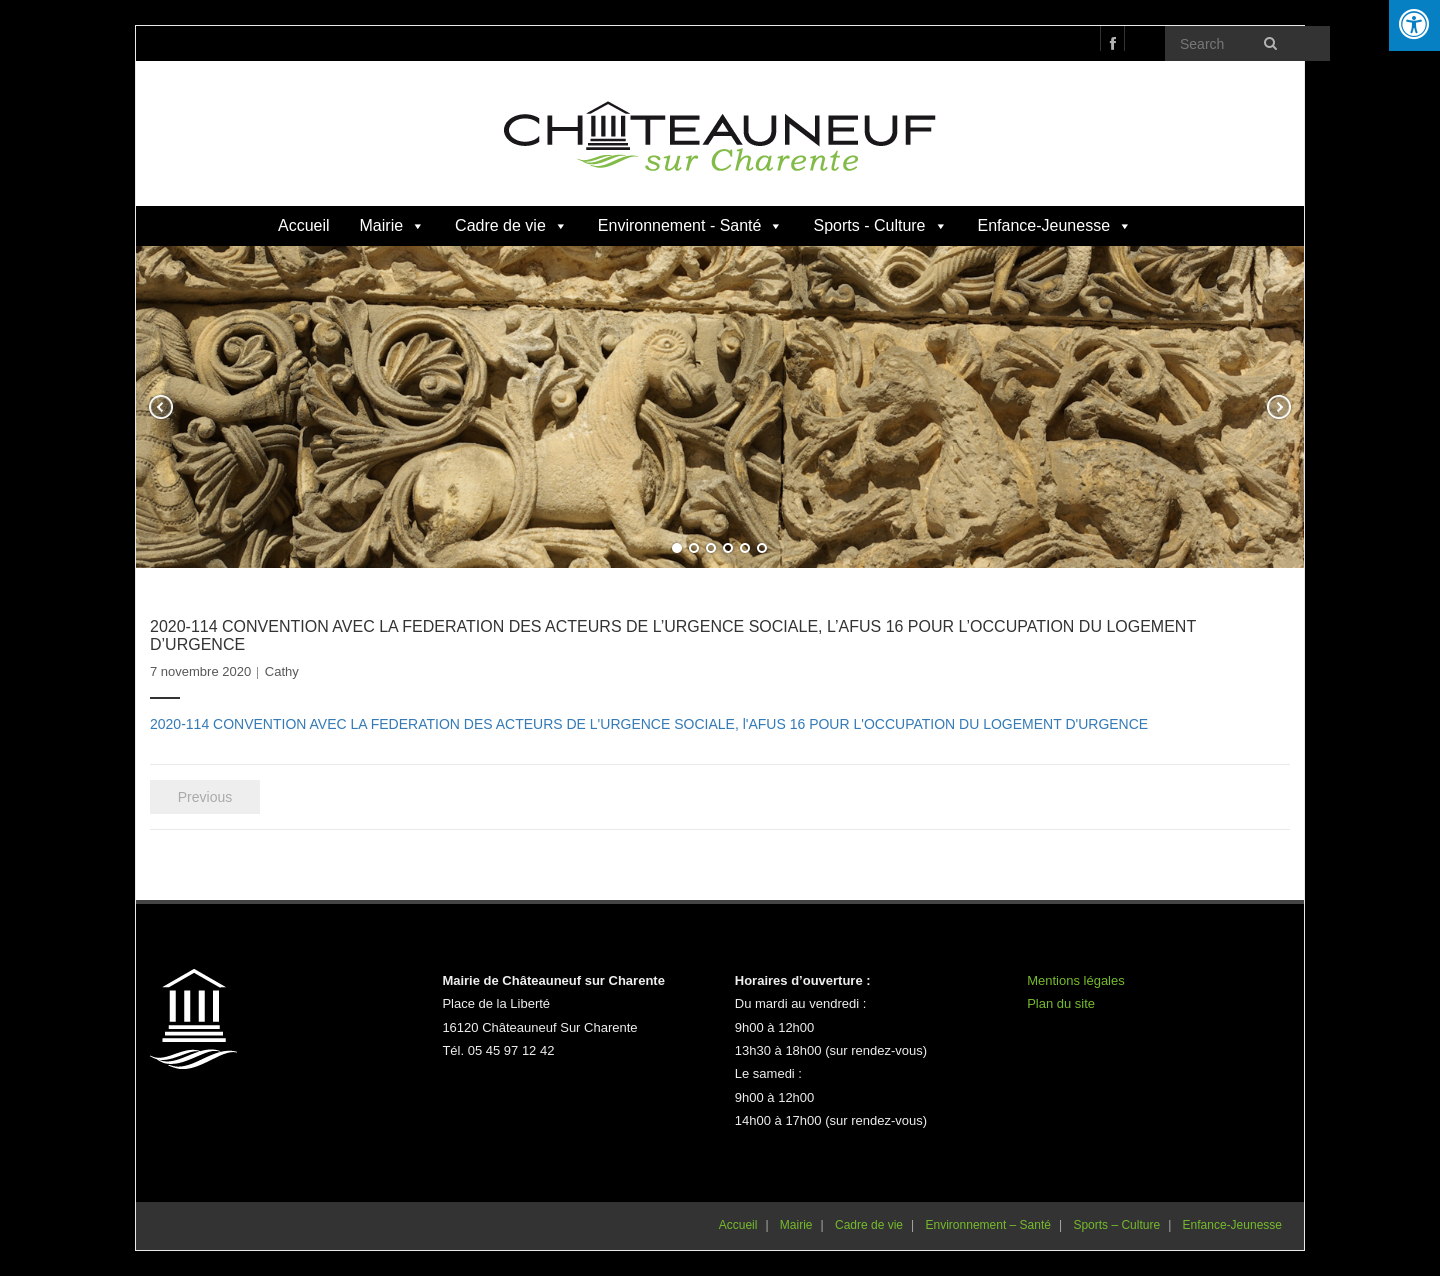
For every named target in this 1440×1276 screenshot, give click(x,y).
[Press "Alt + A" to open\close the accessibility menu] (1414, 25)
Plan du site (1061, 1003)
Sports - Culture (880, 225)
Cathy (282, 671)
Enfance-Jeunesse (1055, 225)
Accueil (304, 225)
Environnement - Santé (691, 225)
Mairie (393, 225)
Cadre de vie (511, 225)
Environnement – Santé (988, 1225)
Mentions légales (1076, 980)
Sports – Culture (1116, 1225)
